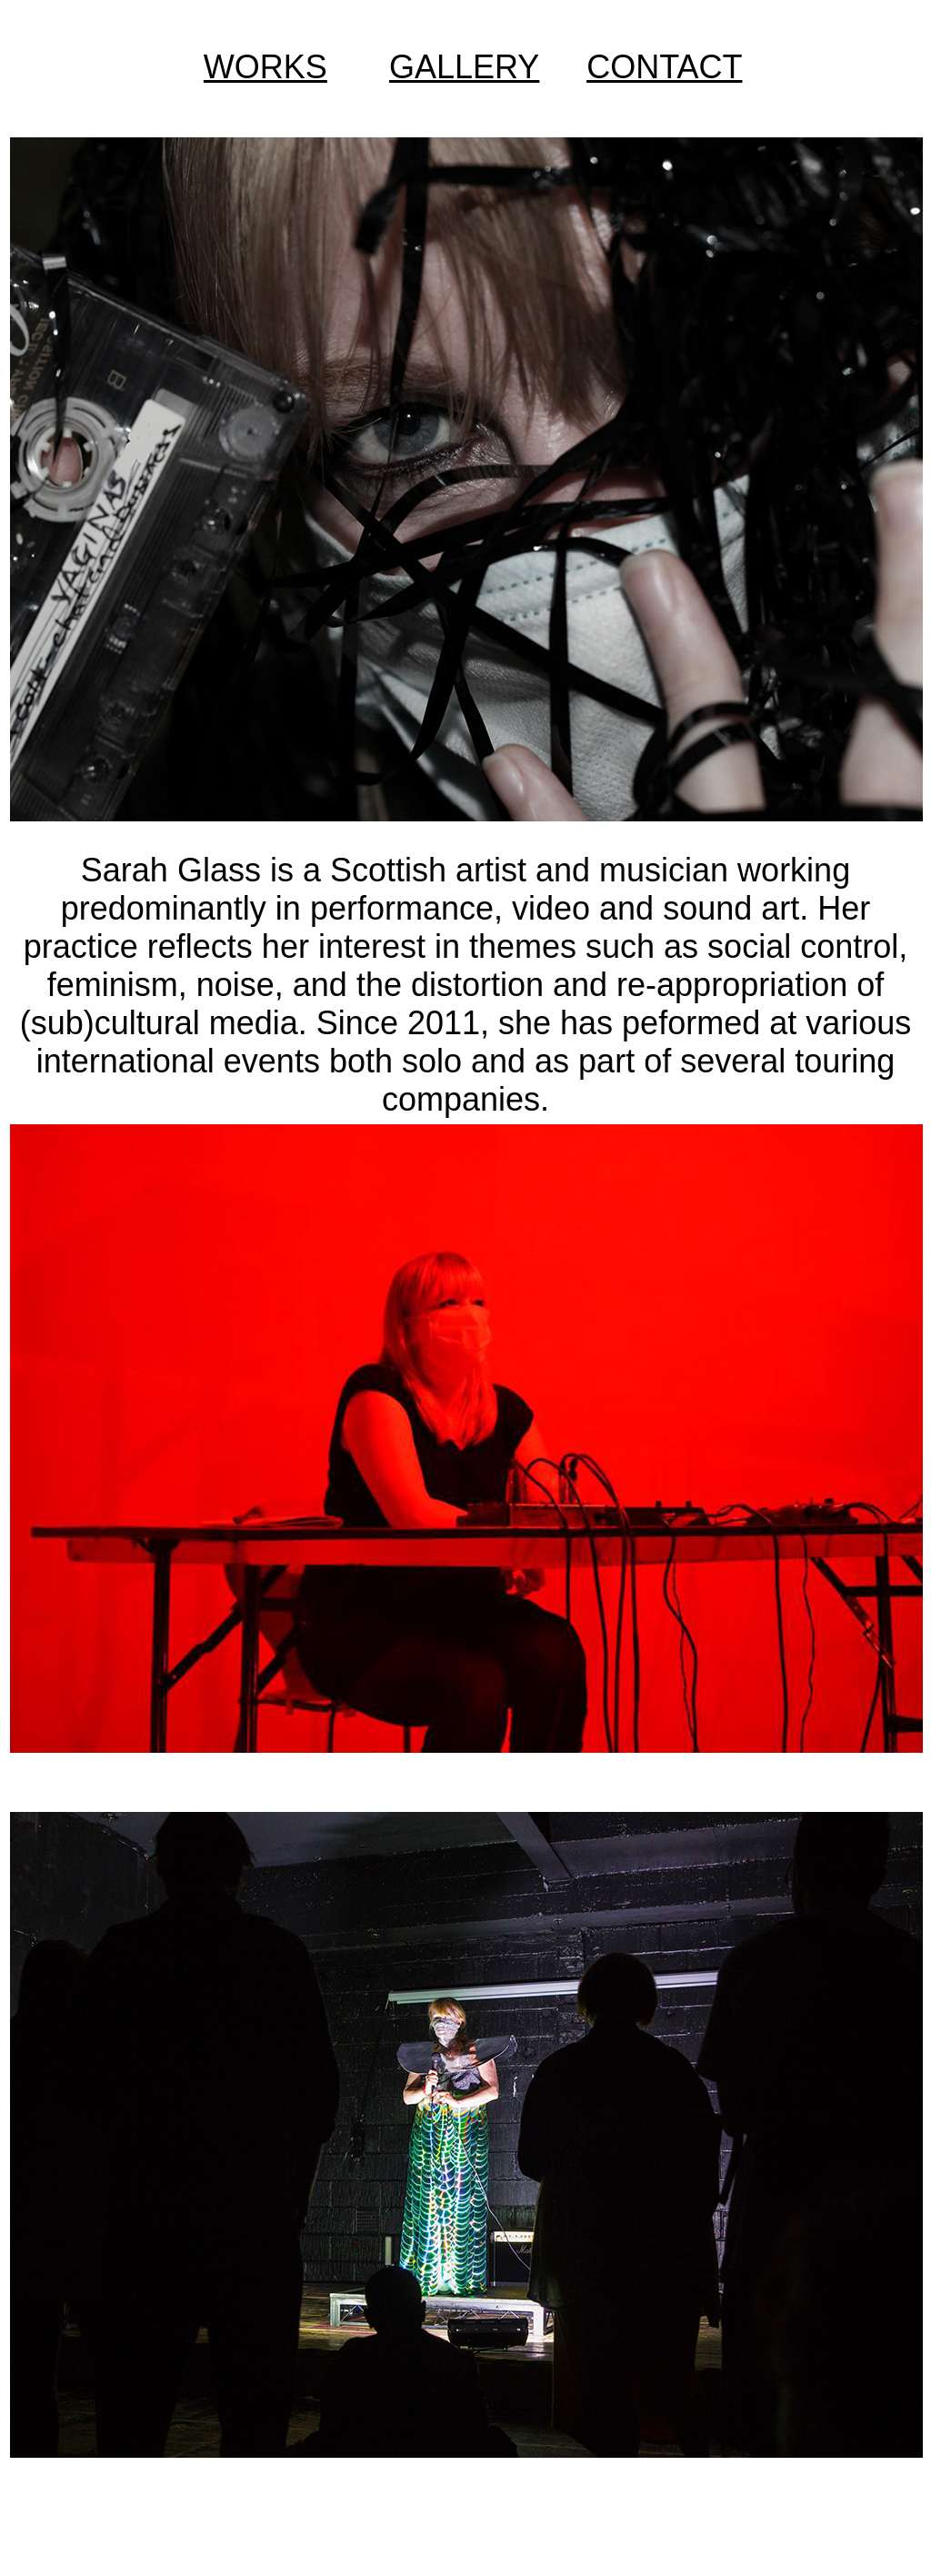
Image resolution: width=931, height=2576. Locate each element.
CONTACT (664, 67)
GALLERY (464, 67)
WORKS (265, 67)
